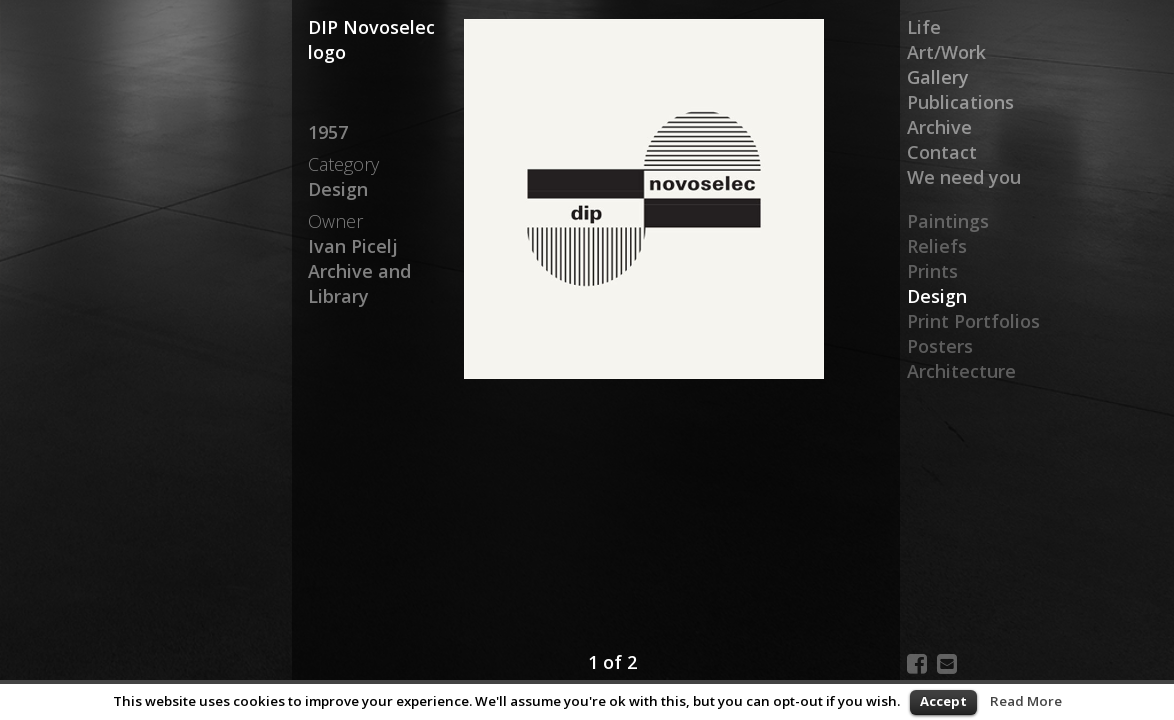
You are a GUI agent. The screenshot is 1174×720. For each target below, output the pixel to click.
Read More (1026, 701)
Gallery (938, 77)
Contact (942, 152)
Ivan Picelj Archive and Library (359, 271)
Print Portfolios (973, 321)
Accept (943, 701)
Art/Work (946, 52)
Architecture (961, 371)
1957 (328, 132)
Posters (940, 346)
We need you (964, 177)
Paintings (948, 221)
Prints (932, 271)
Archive (939, 127)
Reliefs (937, 246)
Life (924, 27)
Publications (960, 102)
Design (937, 296)
